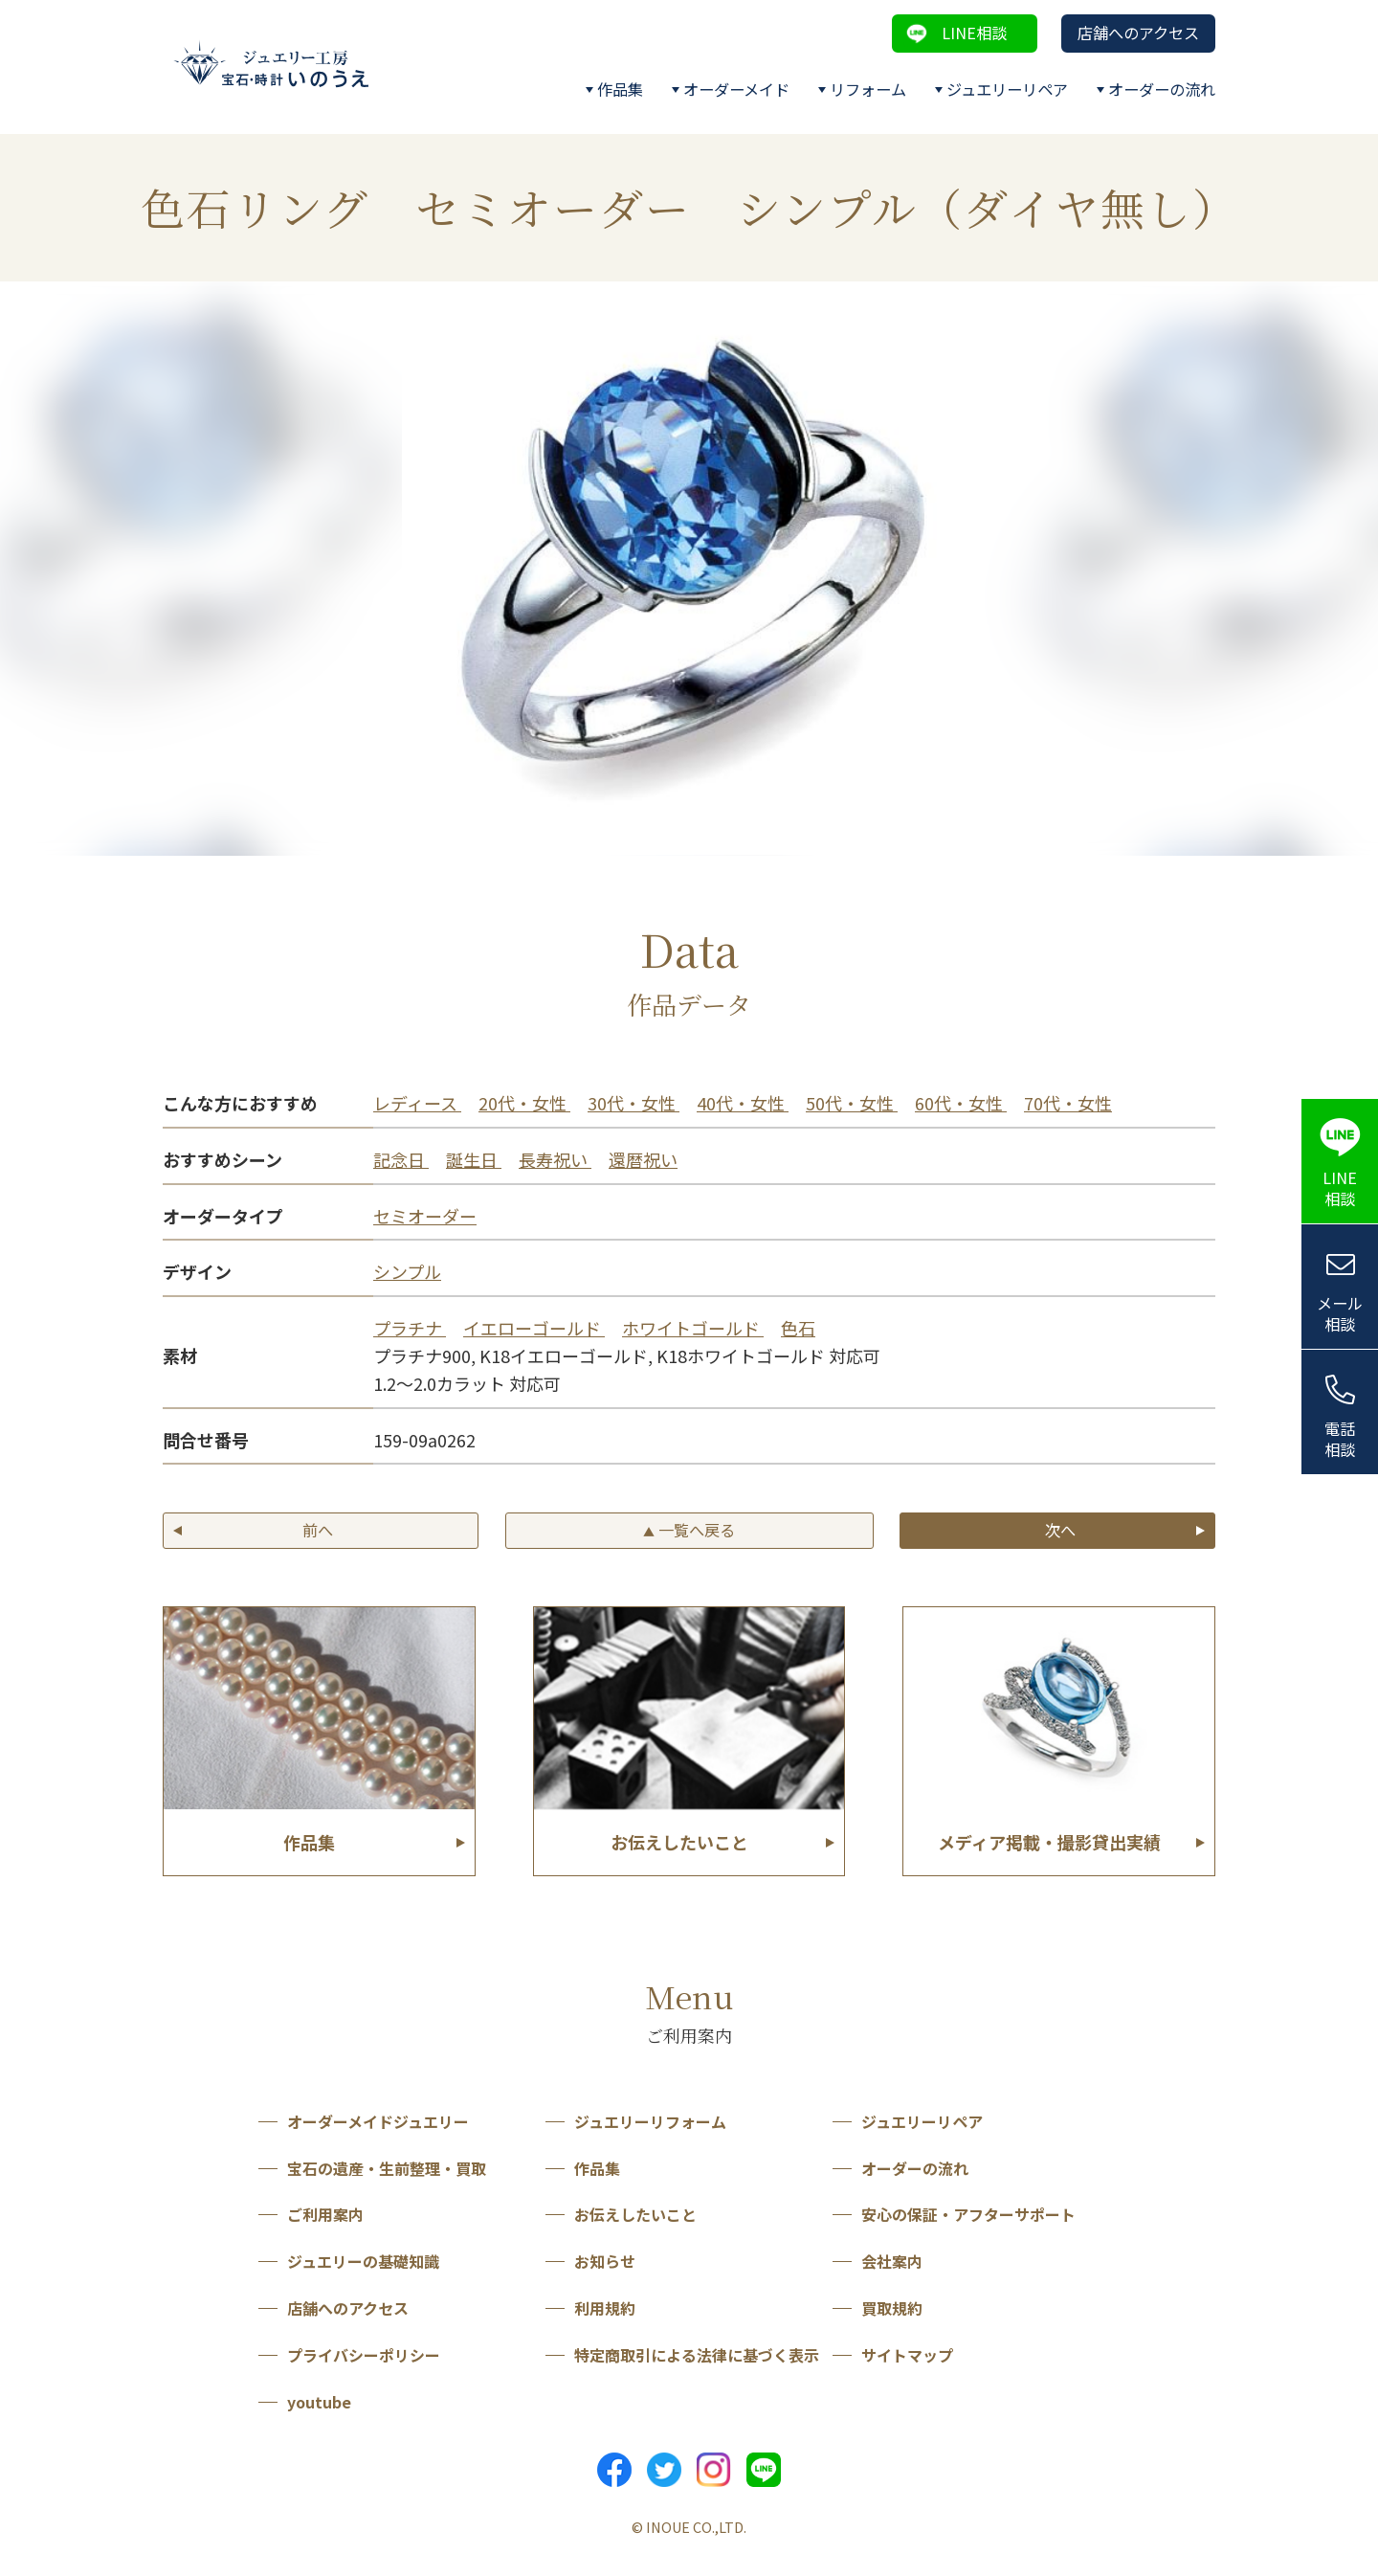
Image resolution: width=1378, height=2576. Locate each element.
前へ (317, 1529)
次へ (1060, 1529)
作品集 (620, 89)
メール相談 (1340, 1313)
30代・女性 (633, 1102)
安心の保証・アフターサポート (968, 2214)
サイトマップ (907, 2354)
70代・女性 (1068, 1102)
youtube (319, 2401)
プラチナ (409, 1327)
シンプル (407, 1271)
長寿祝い (555, 1159)
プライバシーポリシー (363, 2354)
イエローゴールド (534, 1327)
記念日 (401, 1159)
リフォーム (868, 89)
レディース (417, 1102)
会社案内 (891, 2261)
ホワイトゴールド (693, 1327)
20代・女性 (524, 1102)
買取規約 (891, 2307)
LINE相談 (974, 32)
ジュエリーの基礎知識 (363, 2261)
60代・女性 (961, 1102)
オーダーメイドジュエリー (378, 2121)
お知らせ (604, 2261)
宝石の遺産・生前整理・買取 (386, 2168)
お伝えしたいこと (635, 2214)
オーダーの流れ (1161, 89)
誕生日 (473, 1159)
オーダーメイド (736, 89)
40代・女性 (743, 1102)
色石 (798, 1327)
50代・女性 (852, 1102)
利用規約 (604, 2307)
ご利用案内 (325, 2214)
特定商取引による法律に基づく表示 (696, 2354)
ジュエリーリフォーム (650, 2121)
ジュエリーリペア (1007, 89)
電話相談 (1339, 1439)
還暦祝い (643, 1159)
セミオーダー (425, 1215)
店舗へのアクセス (1138, 32)
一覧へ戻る (689, 1529)
